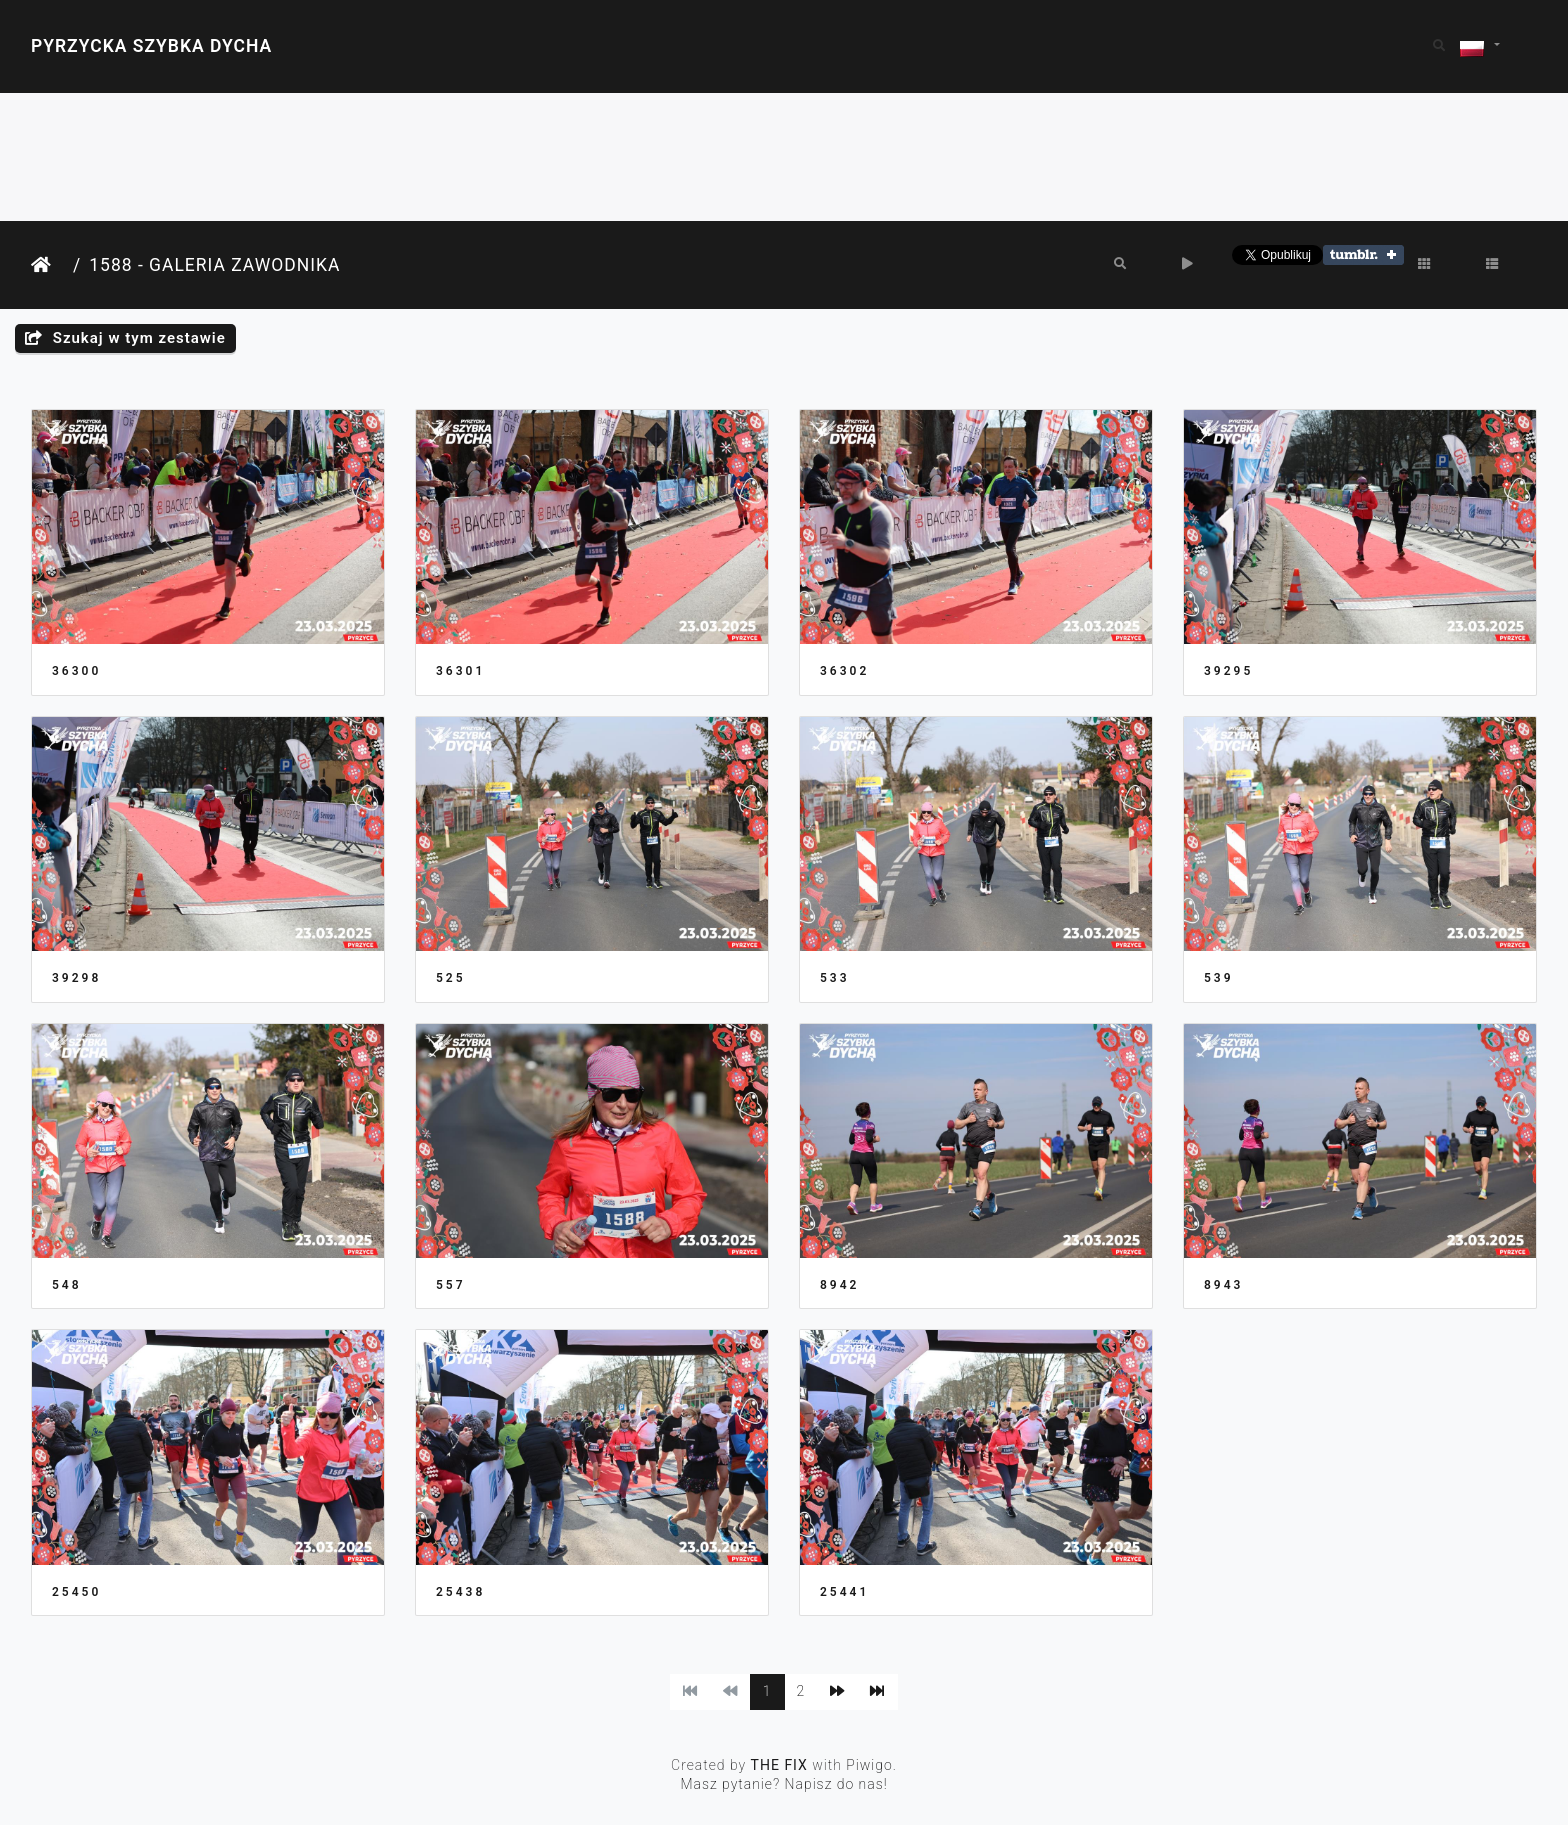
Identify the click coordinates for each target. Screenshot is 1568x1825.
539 (1219, 978)
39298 (76, 978)
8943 (1223, 1285)
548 (67, 1285)
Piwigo (869, 1765)
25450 (76, 1592)
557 (451, 1285)
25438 (460, 1592)
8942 (839, 1285)
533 (835, 978)
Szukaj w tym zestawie (125, 338)
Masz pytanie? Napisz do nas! (783, 1784)
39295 (1228, 671)
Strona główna (48, 265)
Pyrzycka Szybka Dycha (151, 46)
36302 (844, 671)
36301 (460, 671)
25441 (844, 1592)
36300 (76, 671)
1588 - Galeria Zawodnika (214, 265)
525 (451, 978)
